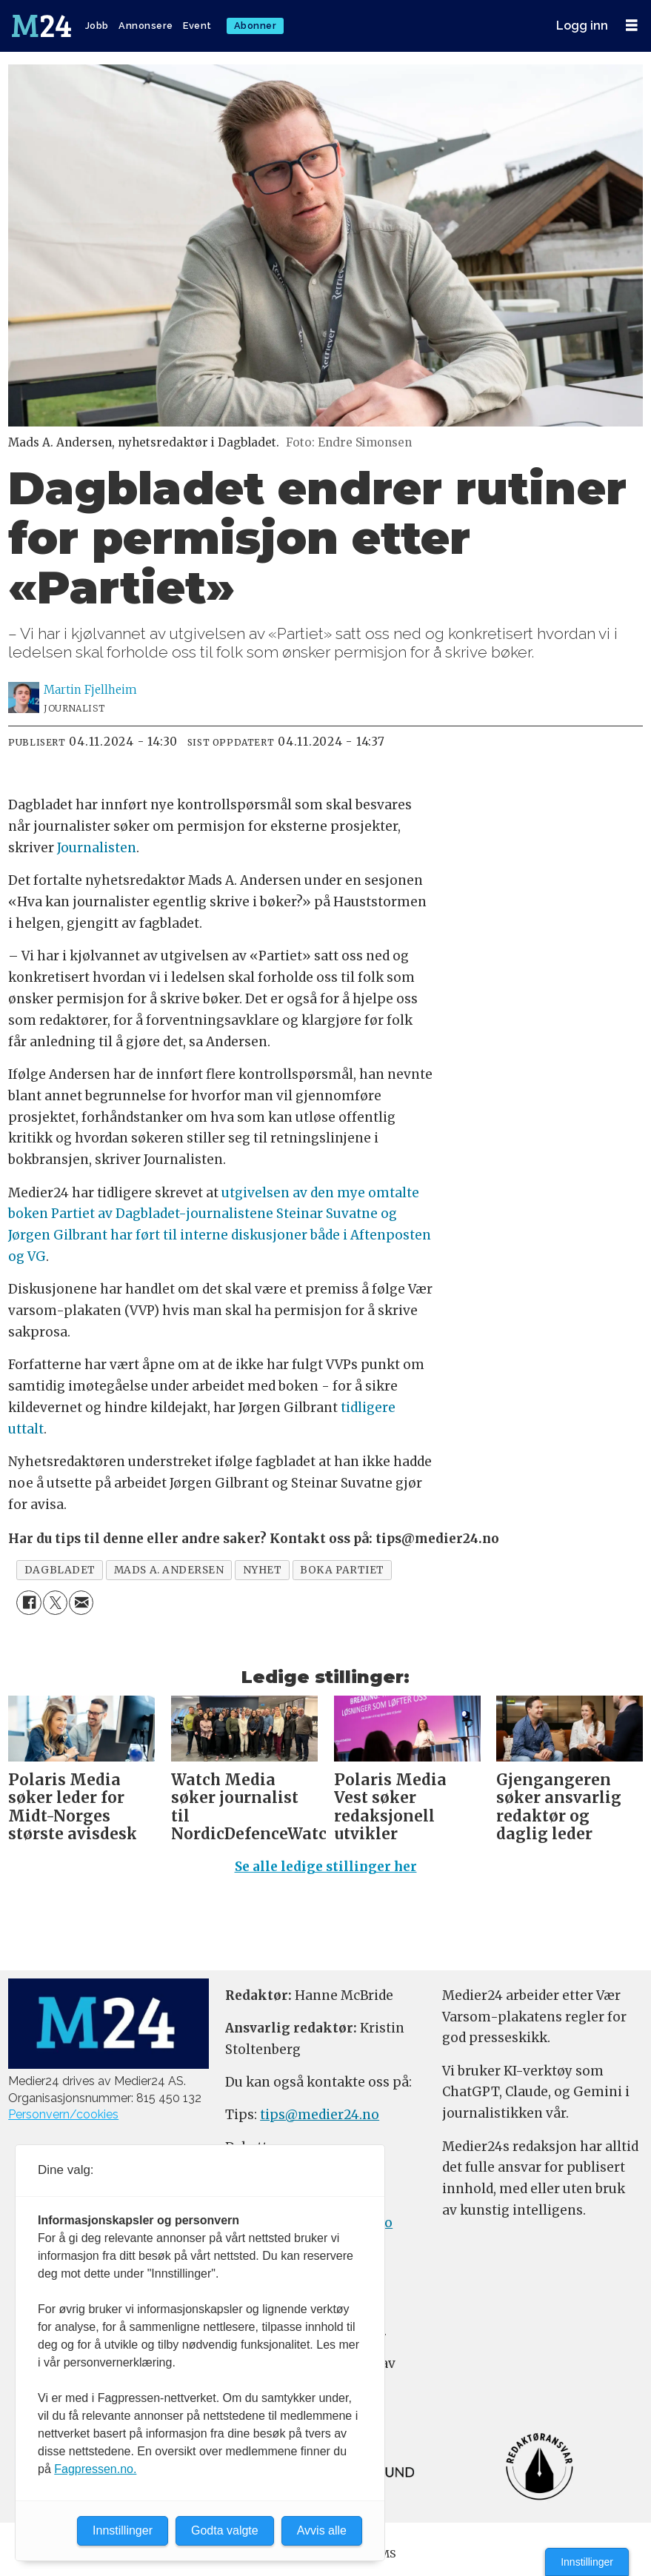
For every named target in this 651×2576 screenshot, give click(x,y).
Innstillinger (587, 2562)
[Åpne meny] (631, 25)
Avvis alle (322, 2530)
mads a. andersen (169, 1570)
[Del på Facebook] (28, 1602)
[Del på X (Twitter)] (55, 1602)
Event (197, 25)
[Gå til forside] (43, 26)
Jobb (97, 25)
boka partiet (342, 1570)
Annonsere (145, 25)
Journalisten (96, 848)
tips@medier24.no (319, 2115)
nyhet (262, 1570)
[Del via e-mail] (81, 1602)
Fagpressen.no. (95, 2469)
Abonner (255, 25)
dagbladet (60, 1570)
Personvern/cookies (63, 2114)
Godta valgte (224, 2530)
